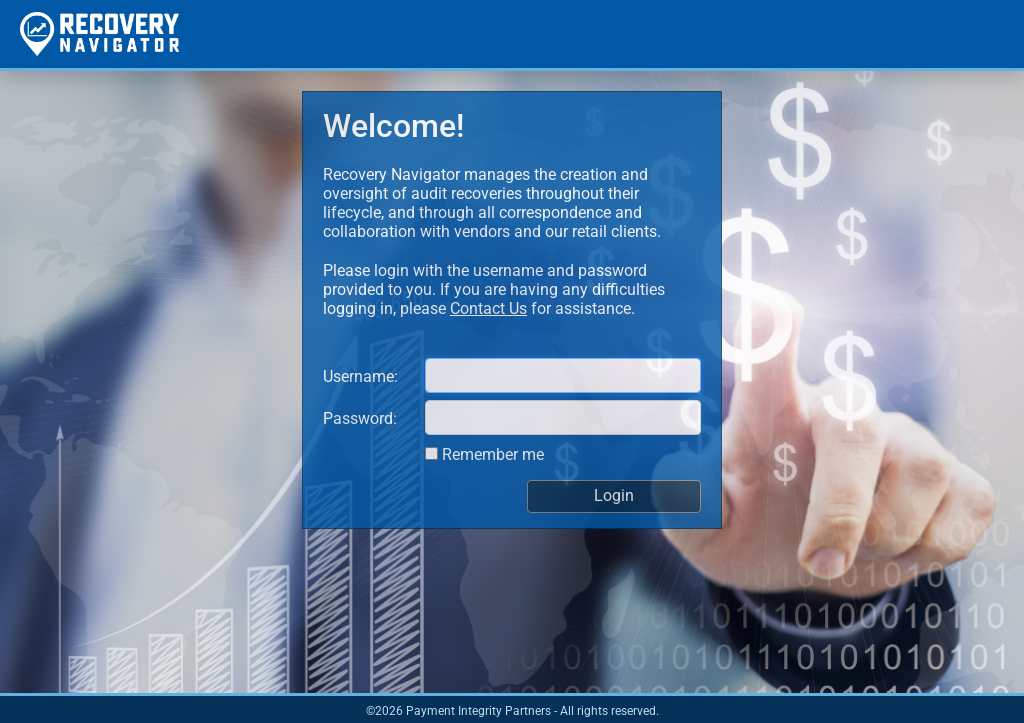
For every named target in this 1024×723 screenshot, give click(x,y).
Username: (360, 376)
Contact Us (488, 308)
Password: (360, 418)
